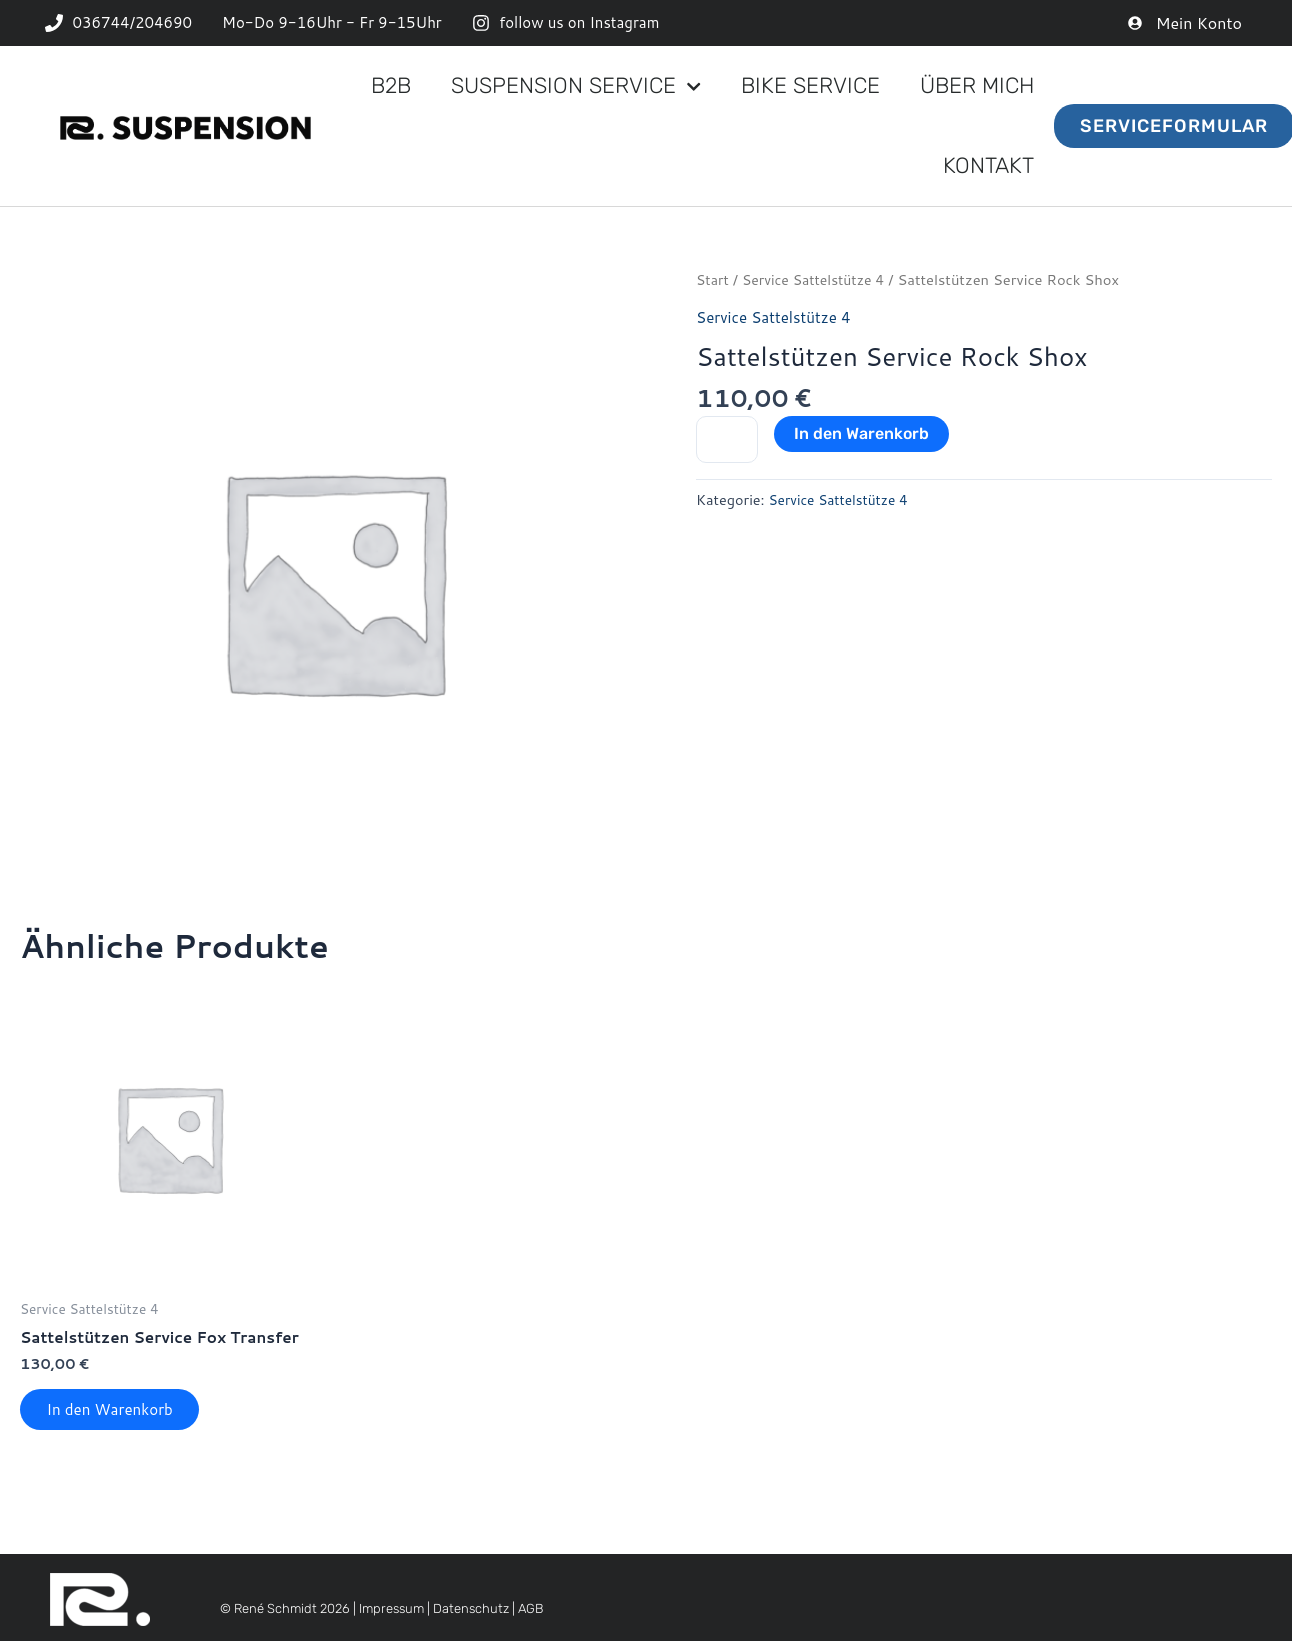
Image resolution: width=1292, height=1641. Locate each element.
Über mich (977, 85)
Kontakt (988, 165)
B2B (391, 85)
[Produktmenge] (727, 440)
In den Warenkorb (861, 433)
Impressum (391, 1614)
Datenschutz (471, 1614)
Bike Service (810, 85)
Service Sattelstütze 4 (819, 279)
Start (713, 279)
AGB (530, 1614)
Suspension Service (576, 86)
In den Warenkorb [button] (116, 1412)
